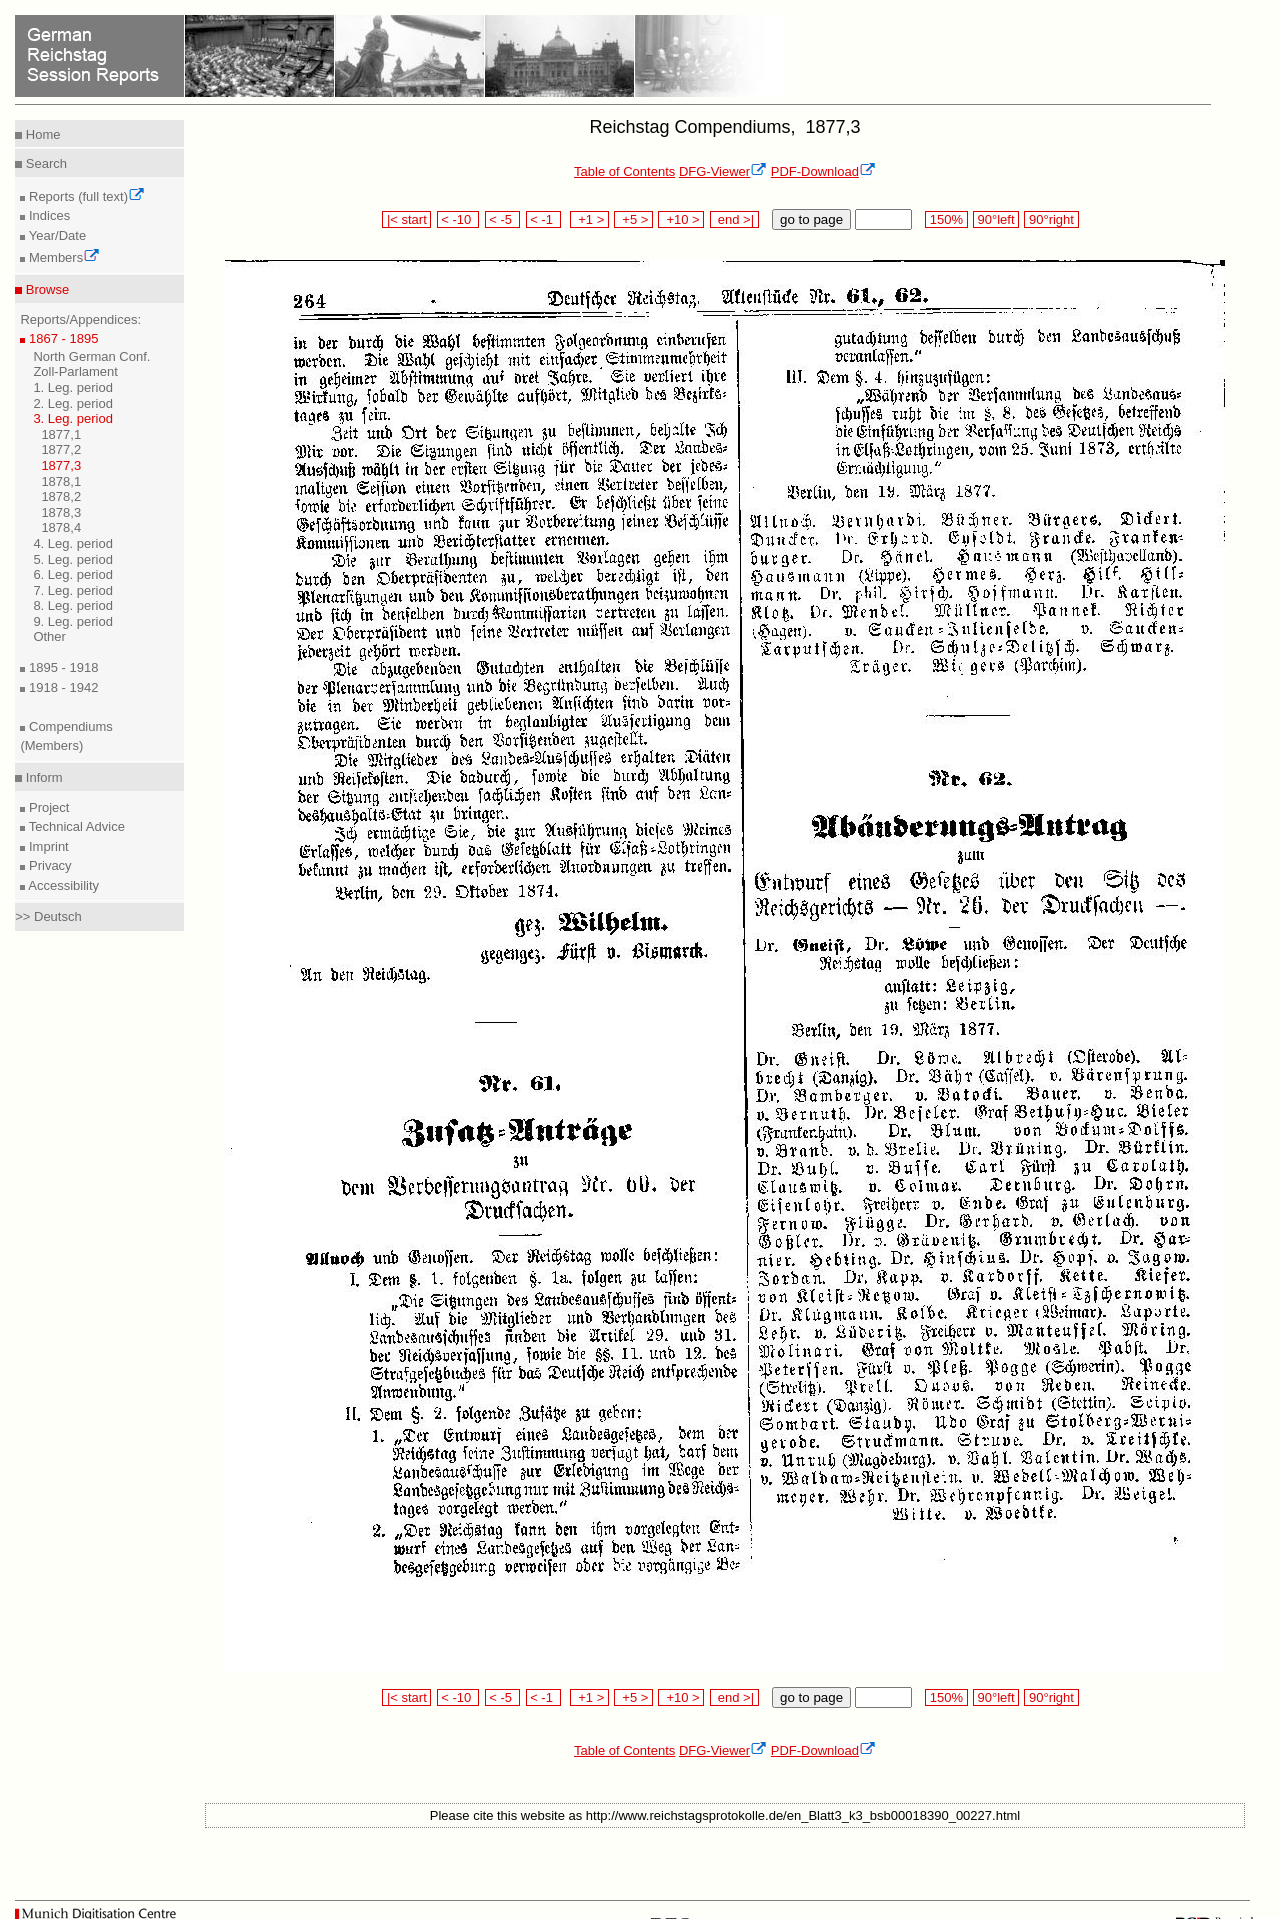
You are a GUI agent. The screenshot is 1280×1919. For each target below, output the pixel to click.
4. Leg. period (73, 543)
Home (41, 134)
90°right (1051, 219)
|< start (406, 219)
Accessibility (62, 885)
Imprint (46, 846)
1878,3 (61, 512)
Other (49, 636)
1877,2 (61, 449)
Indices (47, 215)
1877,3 (61, 465)
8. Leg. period (73, 605)
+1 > (589, 219)
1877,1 (61, 434)
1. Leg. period (73, 387)
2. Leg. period (73, 403)
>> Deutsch (48, 916)
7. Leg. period (73, 590)
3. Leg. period (73, 418)
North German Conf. (91, 356)
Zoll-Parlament (75, 371)
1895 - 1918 (61, 667)
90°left (996, 219)
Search (44, 163)
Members (62, 257)
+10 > (681, 219)
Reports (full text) (85, 196)
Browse (45, 289)
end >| (734, 219)
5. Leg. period (73, 559)
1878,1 (61, 481)
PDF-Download (823, 171)
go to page (811, 219)
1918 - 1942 (61, 687)
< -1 (544, 219)
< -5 (503, 219)
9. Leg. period (73, 621)
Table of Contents (624, 171)
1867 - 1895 (61, 338)
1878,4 (61, 527)
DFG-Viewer (723, 171)
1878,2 (61, 496)
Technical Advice (75, 826)
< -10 (458, 219)
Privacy (48, 865)
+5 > (633, 219)
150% (946, 219)
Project (47, 807)
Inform (42, 777)
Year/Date (55, 235)
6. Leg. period (73, 574)
